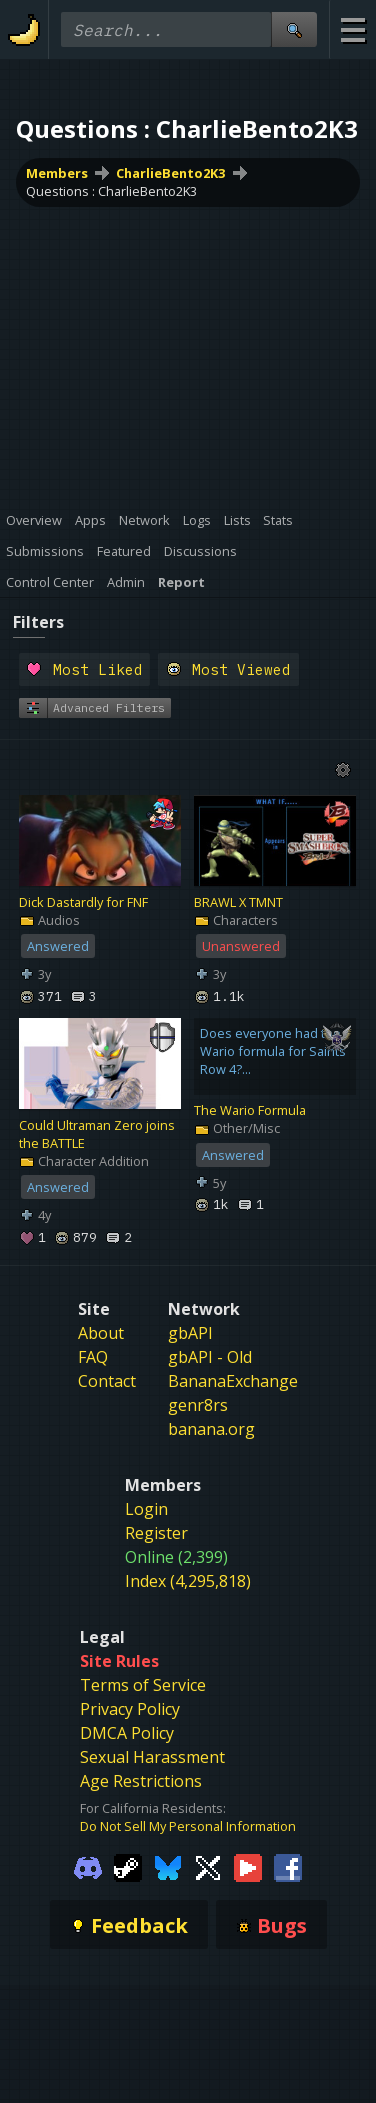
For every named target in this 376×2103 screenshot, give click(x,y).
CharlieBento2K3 (170, 173)
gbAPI (190, 1333)
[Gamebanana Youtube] (248, 1866)
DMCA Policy (127, 1733)
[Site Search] (294, 29)
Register (156, 1533)
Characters (236, 920)
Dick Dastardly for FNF (83, 902)
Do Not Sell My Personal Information (188, 1826)
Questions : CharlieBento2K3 (111, 191)
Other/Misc (237, 1128)
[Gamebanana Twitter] (208, 1866)
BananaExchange (233, 1381)
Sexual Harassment (152, 1757)
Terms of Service (143, 1685)
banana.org (211, 1429)
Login (146, 1509)
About (101, 1333)
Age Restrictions (141, 1781)
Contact (107, 1381)
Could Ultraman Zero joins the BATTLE (97, 1134)
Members (57, 173)
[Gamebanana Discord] (88, 1866)
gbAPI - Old (210, 1357)
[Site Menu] (352, 29)
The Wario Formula (250, 1110)
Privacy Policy (130, 1709)
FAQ (93, 1357)
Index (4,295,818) (188, 1581)
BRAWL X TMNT (238, 902)
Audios (49, 920)
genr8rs (198, 1405)
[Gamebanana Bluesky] (168, 1866)
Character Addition (84, 1161)
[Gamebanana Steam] (128, 1866)
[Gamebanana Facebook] (288, 1866)
